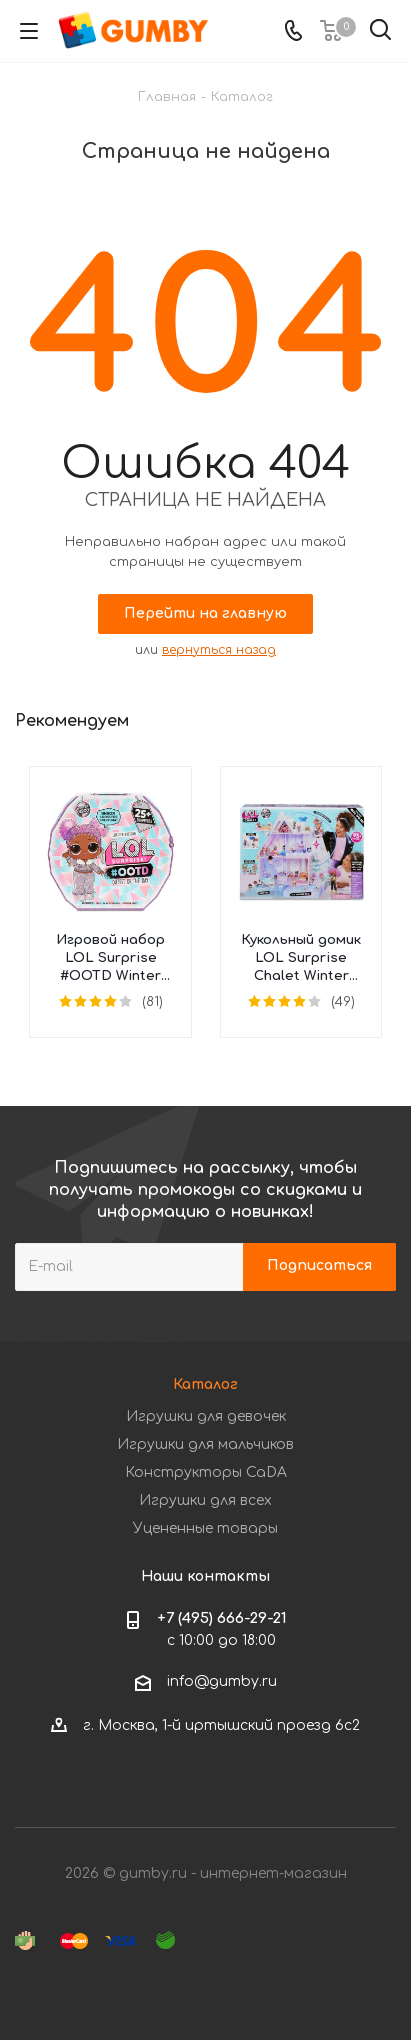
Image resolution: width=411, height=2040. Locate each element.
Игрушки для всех (205, 1500)
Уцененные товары (205, 1528)
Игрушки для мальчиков (205, 1444)
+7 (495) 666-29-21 (222, 1618)
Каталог (205, 1384)
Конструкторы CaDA (206, 1472)
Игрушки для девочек (206, 1416)
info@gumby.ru (222, 1681)
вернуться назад (219, 650)
